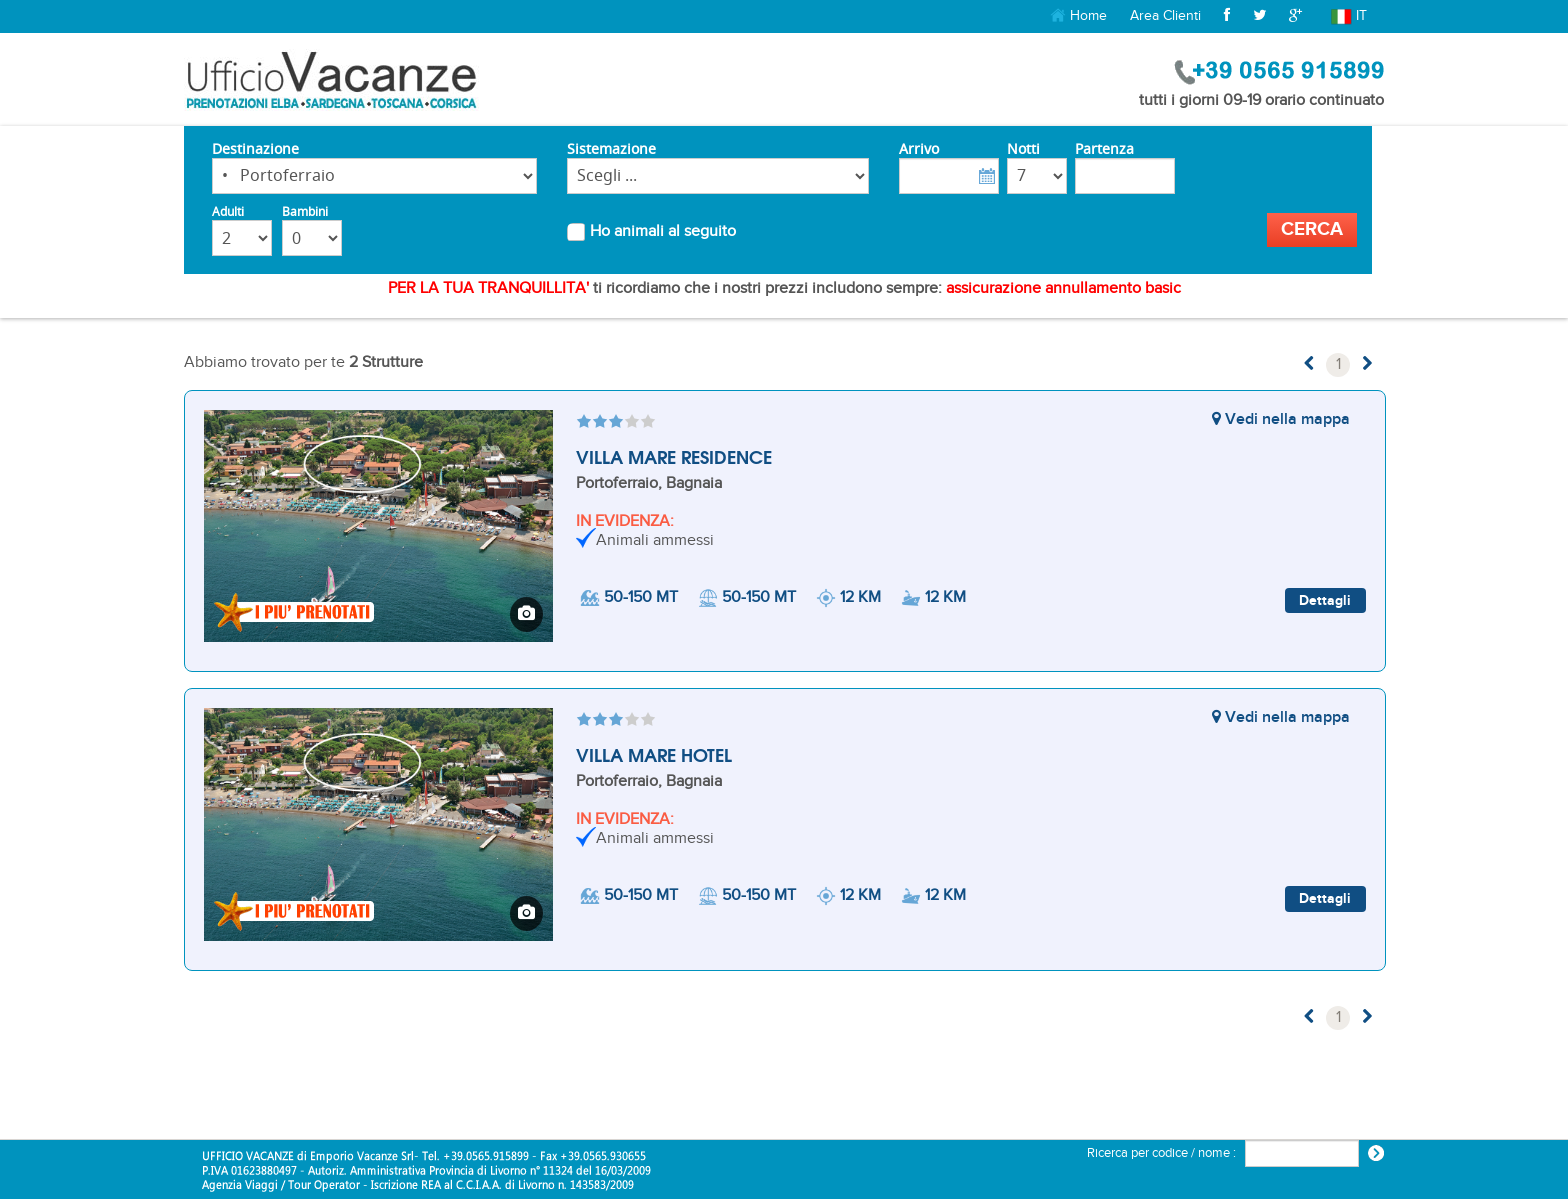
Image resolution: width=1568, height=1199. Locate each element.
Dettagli (1325, 600)
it (1349, 16)
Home (1078, 16)
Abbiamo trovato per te (303, 362)
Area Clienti (1165, 15)
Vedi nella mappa (1281, 419)
